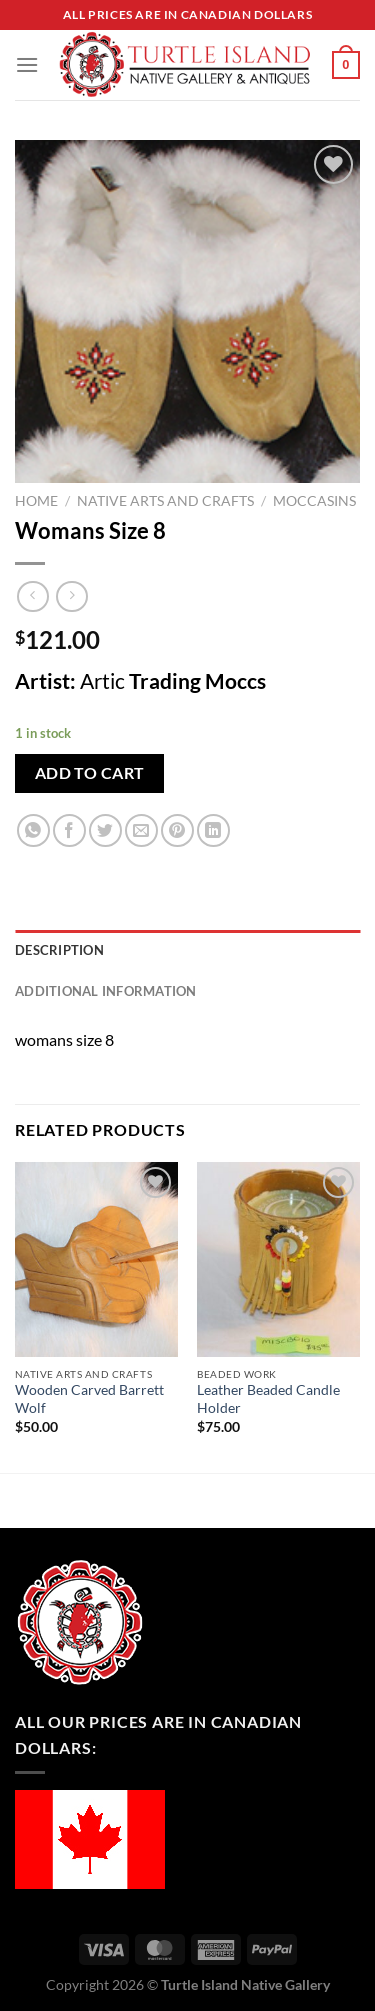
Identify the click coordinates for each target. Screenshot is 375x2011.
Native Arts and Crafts (165, 501)
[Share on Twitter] (105, 830)
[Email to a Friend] (141, 830)
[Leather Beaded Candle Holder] (278, 1259)
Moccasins (314, 501)
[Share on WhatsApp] (33, 830)
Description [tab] (59, 950)
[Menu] (27, 64)
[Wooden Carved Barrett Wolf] (96, 1259)
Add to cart (90, 773)
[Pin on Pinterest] (177, 830)
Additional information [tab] (106, 991)
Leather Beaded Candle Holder (268, 1399)
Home (36, 501)
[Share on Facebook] (69, 830)
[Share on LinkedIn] (213, 830)
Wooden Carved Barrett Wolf (89, 1399)
